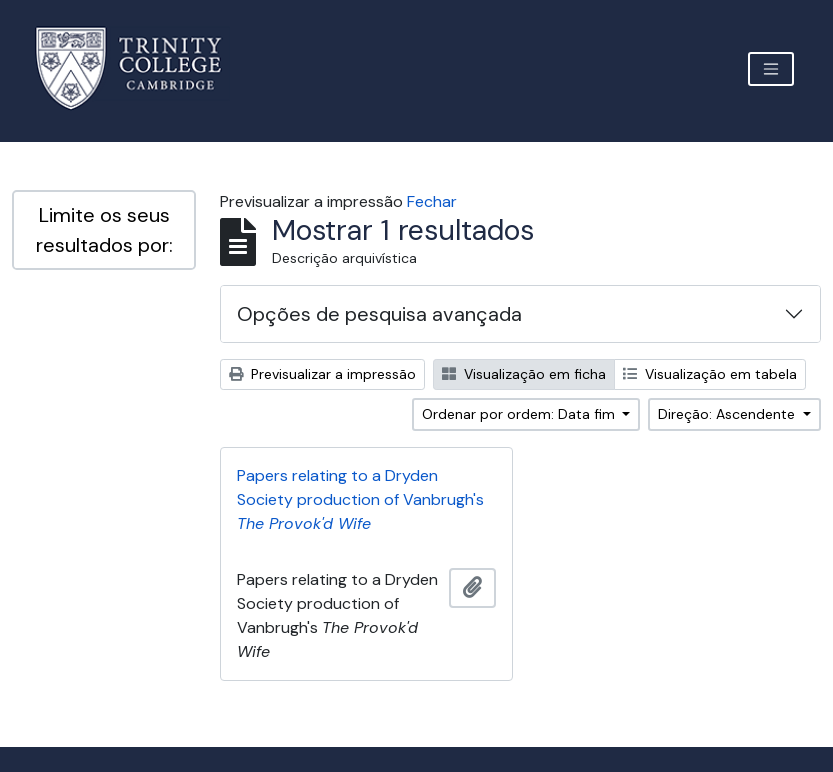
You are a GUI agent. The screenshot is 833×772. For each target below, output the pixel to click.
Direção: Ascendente (728, 414)
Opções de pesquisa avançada (379, 314)
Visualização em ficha (524, 374)
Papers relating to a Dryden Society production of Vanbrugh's (360, 499)
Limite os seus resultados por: (104, 230)
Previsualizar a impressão (322, 374)
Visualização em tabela (710, 374)
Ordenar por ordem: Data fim (520, 414)
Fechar (432, 201)
